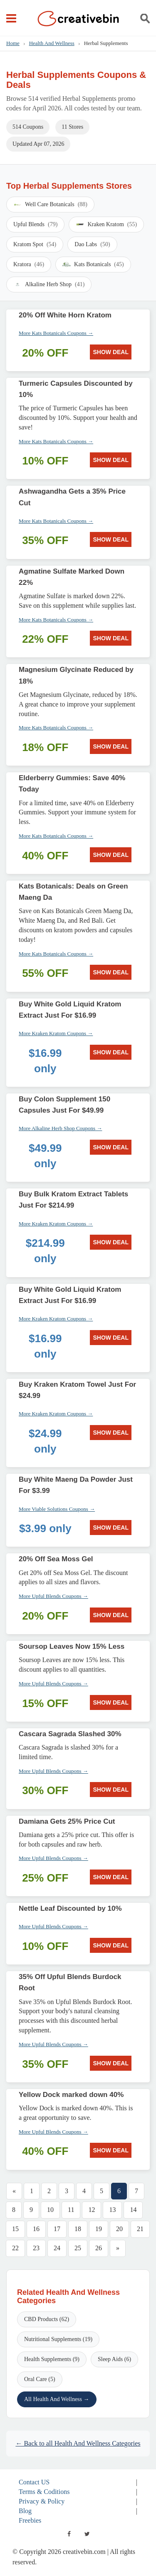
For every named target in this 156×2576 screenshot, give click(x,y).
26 (98, 2248)
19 (98, 2228)
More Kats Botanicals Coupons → (56, 333)
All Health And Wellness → (56, 2399)
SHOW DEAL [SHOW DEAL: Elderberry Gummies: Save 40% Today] (111, 854)
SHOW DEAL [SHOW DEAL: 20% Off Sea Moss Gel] (111, 1615)
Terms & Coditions (44, 2491)
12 (91, 2209)
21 (140, 2228)
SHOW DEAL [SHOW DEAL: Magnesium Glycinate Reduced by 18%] (111, 746)
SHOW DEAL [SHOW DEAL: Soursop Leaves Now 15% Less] (111, 1702)
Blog (25, 2510)
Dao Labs (92, 244)
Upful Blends (35, 224)
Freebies (30, 2520)
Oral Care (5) (39, 2379)
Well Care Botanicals (50, 204)
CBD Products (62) (46, 2319)
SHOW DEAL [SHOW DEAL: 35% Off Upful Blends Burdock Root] (111, 2063)
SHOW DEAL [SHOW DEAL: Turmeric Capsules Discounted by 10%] (111, 460)
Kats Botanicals (93, 264)
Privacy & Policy (41, 2501)
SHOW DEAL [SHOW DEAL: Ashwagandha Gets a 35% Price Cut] (111, 539)
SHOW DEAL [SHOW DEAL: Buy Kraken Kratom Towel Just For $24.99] (111, 1432)
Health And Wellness (51, 43)
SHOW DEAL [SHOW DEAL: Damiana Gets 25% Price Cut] (111, 1877)
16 (36, 2228)
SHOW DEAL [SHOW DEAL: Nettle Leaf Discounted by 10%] (111, 1945)
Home (13, 43)
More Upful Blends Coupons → (53, 1596)
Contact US (34, 2482)
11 (71, 2209)
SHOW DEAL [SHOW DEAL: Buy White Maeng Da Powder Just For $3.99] (111, 1527)
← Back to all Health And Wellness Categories (77, 2443)
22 (15, 2248)
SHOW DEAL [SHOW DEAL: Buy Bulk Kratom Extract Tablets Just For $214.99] (111, 1242)
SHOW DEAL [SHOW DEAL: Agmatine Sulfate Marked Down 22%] (111, 638)
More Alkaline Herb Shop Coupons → (60, 1128)
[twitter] (87, 2534)
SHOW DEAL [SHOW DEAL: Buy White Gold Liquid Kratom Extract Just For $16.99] (111, 1052)
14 (133, 2209)
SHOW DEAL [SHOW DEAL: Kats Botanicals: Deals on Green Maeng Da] (111, 972)
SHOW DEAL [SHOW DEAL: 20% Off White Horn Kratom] (111, 352)
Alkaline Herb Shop (48, 284)
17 (57, 2228)
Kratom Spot (34, 244)
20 (119, 2228)
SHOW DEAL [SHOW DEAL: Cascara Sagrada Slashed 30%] (111, 1789)
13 (112, 2209)
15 (15, 2228)
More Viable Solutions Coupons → (57, 1509)
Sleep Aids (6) (114, 2359)
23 (36, 2248)
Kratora (28, 264)
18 (77, 2228)
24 (57, 2248)
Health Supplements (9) (51, 2359)
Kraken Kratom (106, 224)
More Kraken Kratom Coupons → (56, 1033)
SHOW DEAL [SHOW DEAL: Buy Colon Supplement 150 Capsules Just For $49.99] (111, 1147)
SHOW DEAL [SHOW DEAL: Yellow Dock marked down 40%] (111, 2150)
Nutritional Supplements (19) (58, 2339)
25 (77, 2248)
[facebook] (69, 2534)
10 (50, 2209)
